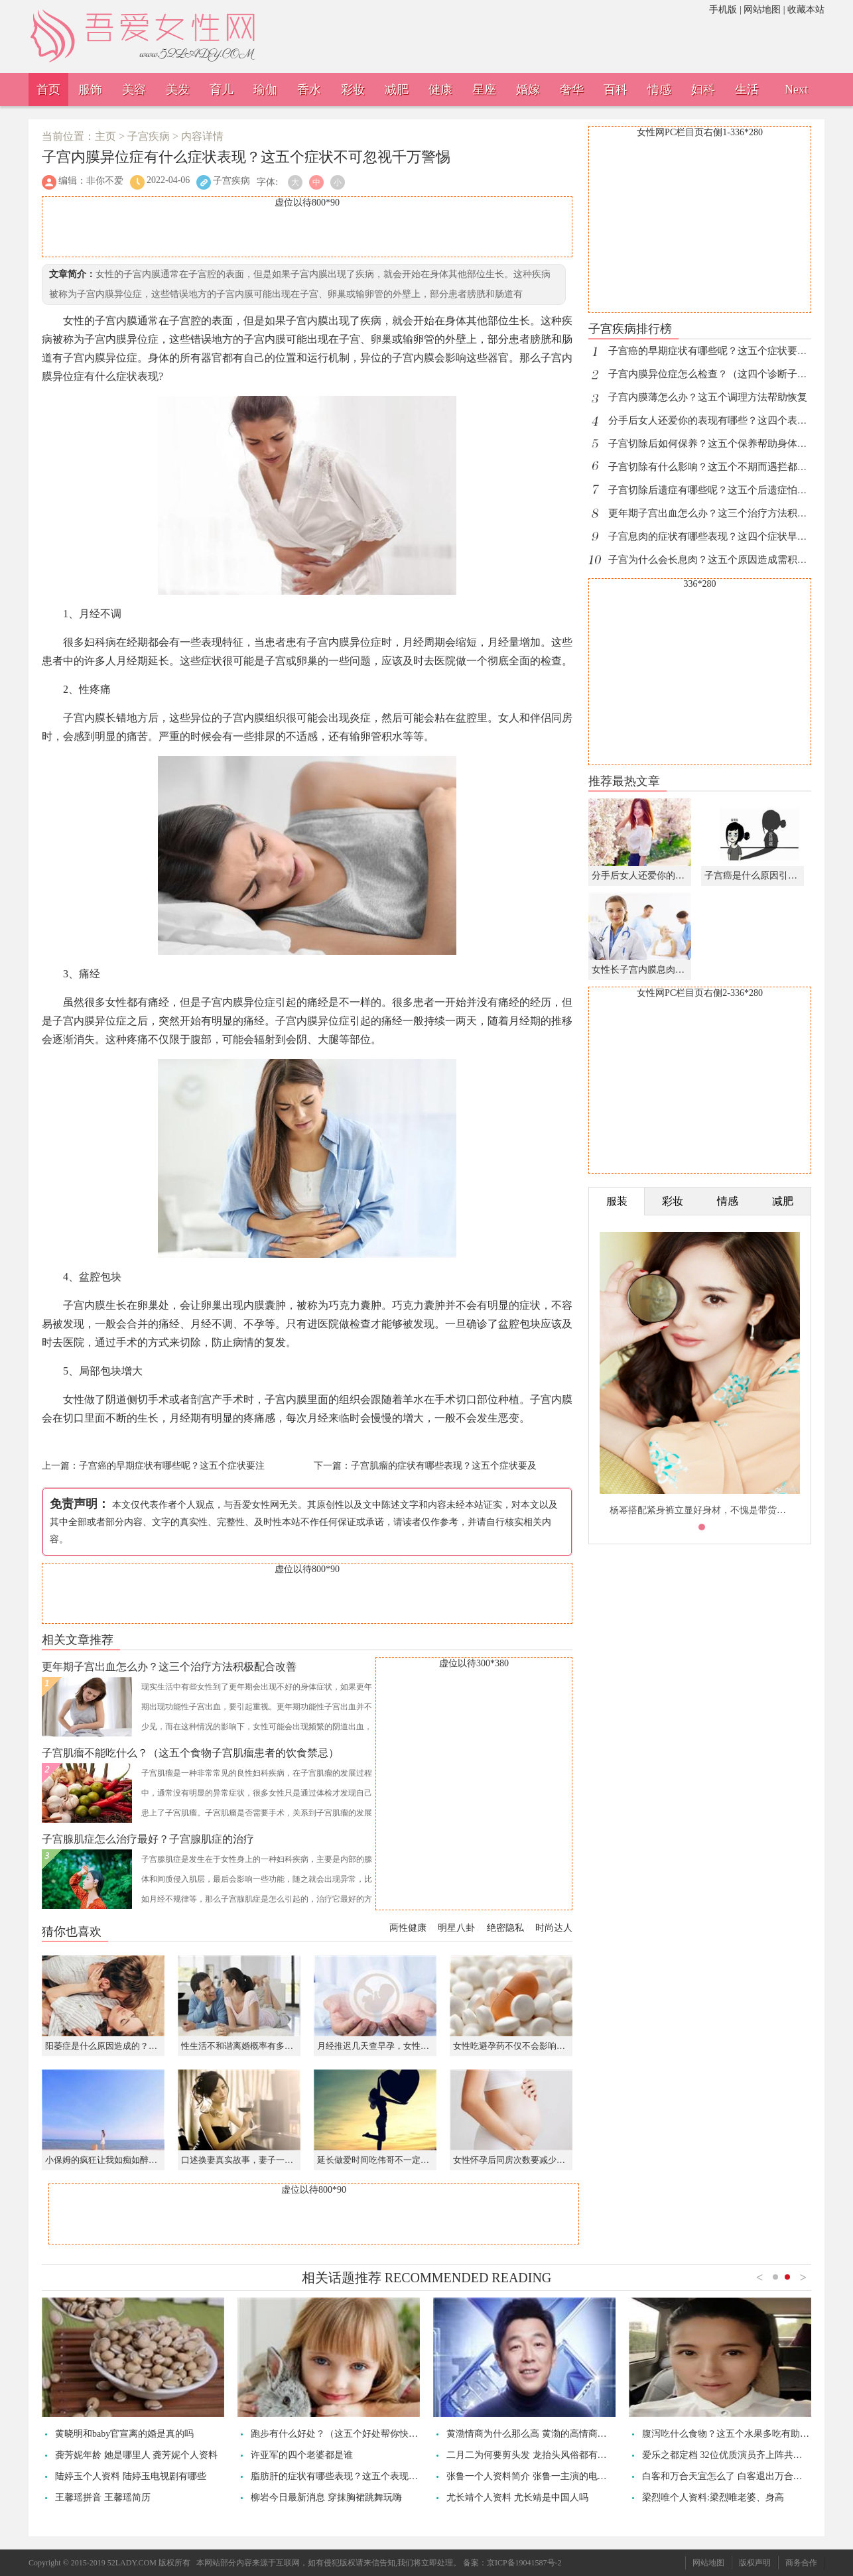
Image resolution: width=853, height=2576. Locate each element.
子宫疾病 (148, 136)
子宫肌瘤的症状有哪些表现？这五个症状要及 (444, 1466)
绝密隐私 (505, 1928)
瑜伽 (265, 89)
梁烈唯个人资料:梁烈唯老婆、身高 (713, 2497)
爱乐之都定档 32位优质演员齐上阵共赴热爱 (731, 2455)
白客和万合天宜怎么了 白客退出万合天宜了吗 (736, 2476)
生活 (747, 89)
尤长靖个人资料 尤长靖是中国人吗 (517, 2497)
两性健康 (407, 1928)
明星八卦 (456, 1928)
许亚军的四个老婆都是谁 (302, 2455)
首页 (48, 89)
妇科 (703, 89)
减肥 (397, 89)
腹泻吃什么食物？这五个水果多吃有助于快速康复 (744, 2434)
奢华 (572, 89)
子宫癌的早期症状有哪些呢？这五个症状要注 (172, 1466)
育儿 (221, 89)
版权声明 (755, 2562)
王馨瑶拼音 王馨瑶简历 (103, 2497)
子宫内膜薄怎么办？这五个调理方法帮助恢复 (707, 397)
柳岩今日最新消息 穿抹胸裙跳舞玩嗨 (326, 2497)
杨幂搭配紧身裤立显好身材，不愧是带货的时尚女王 (716, 1510)
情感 (659, 89)
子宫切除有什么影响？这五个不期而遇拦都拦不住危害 (727, 466)
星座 (484, 89)
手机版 (723, 10)
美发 (178, 89)
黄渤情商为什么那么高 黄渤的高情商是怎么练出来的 (554, 2434)
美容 (134, 89)
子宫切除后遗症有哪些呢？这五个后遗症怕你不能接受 (727, 490)
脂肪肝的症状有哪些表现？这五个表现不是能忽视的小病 (367, 2476)
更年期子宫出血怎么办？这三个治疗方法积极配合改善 (727, 513)
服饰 (90, 89)
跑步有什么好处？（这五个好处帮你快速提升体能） (357, 2434)
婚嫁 (528, 89)
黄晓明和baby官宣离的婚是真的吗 (124, 2434)
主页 (105, 136)
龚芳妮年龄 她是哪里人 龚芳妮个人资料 (136, 2455)
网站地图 (762, 10)
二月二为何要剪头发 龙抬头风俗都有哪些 (531, 2455)
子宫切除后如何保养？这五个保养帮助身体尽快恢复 (722, 443)
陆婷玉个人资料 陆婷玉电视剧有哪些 (130, 2476)
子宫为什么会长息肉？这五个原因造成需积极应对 (717, 559)
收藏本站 (805, 10)
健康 (440, 89)
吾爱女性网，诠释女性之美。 (184, 17)
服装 (616, 1201)
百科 (615, 89)
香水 (309, 89)
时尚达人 (553, 1928)
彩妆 (353, 89)
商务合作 (801, 2562)
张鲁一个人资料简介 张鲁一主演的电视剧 (531, 2476)
